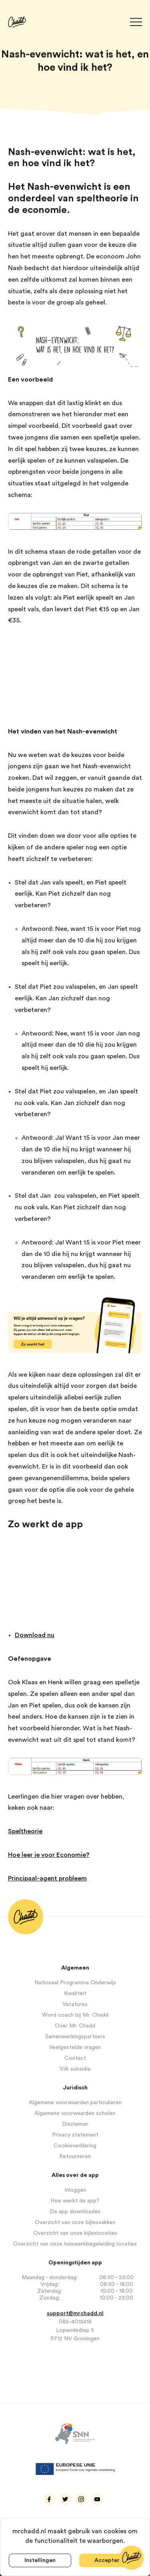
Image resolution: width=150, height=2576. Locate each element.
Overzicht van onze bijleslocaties (75, 2233)
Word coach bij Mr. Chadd (75, 2015)
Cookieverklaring (75, 2146)
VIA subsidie (75, 2069)
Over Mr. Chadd (75, 2026)
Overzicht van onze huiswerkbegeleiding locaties (75, 2244)
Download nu (34, 1635)
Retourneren (75, 2156)
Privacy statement (75, 2135)
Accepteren (110, 2560)
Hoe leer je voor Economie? (49, 1855)
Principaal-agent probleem (47, 1878)
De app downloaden (75, 2211)
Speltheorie (25, 1831)
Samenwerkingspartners (75, 2036)
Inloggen (75, 2190)
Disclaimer (75, 2124)
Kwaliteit (75, 1993)
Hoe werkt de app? (75, 2201)
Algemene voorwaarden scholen (75, 2113)
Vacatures (75, 2004)
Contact (75, 2058)
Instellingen (40, 2560)
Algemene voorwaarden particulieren (75, 2102)
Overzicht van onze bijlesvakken (75, 2222)
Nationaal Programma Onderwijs (75, 1983)
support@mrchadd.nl (75, 2313)
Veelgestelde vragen (75, 2047)
